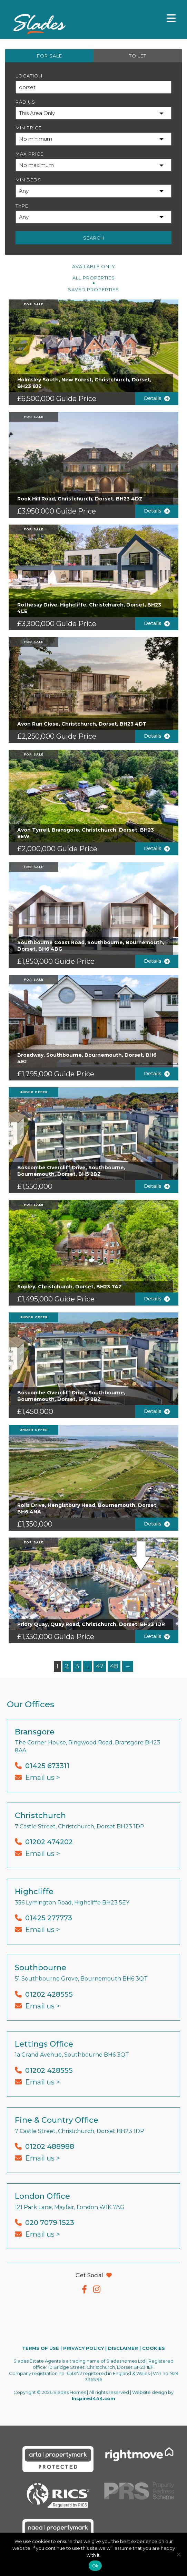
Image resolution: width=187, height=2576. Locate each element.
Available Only (93, 266)
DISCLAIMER (123, 2348)
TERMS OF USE (40, 2348)
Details (157, 398)
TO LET (137, 56)
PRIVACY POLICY (83, 2348)
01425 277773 (48, 1918)
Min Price (29, 127)
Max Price (29, 154)
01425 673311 (47, 1766)
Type (22, 206)
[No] (178, 2554)
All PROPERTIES (93, 278)
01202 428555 (49, 1994)
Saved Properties (93, 289)
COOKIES (153, 2348)
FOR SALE (49, 56)
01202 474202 (49, 1842)
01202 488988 (49, 2146)
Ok (95, 2565)
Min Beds (28, 179)
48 (114, 1666)
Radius (25, 102)
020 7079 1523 (49, 2222)
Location (29, 75)
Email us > (42, 1777)
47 (100, 1666)
